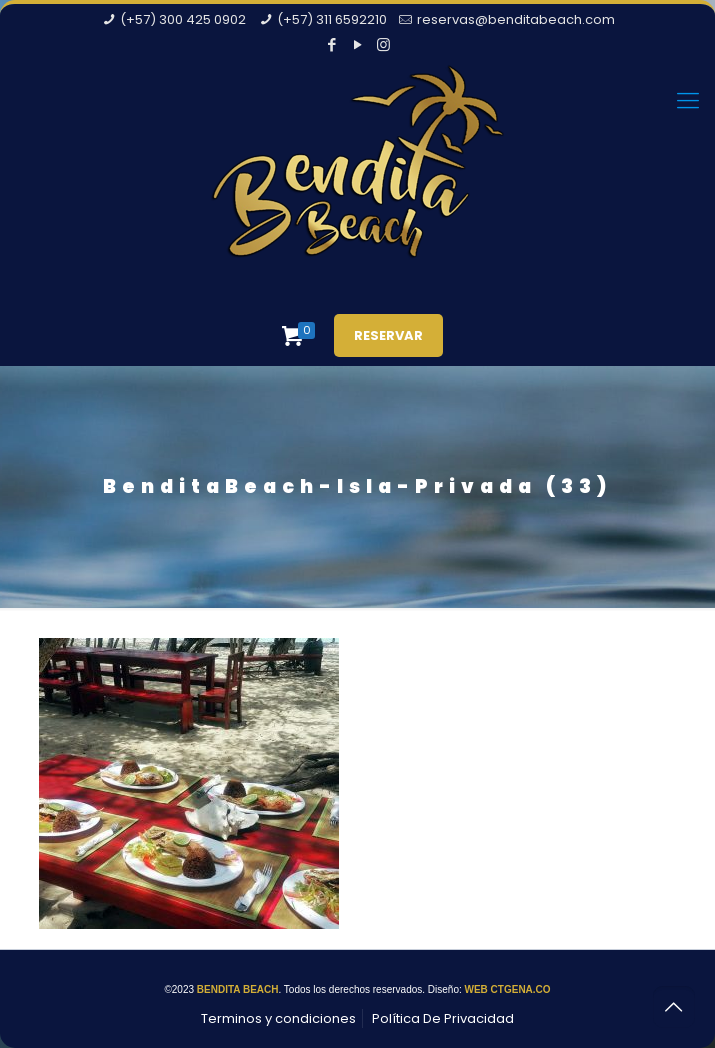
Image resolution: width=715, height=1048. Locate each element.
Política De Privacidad (443, 1018)
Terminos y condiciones (278, 1018)
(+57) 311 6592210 (332, 19)
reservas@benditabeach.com (516, 19)
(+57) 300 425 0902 (183, 19)
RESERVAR (388, 335)
